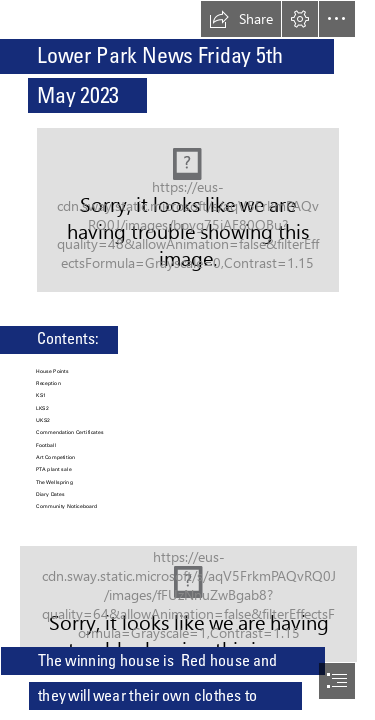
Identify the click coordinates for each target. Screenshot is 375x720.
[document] (187, 360)
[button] (241, 19)
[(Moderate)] (188, 210)
